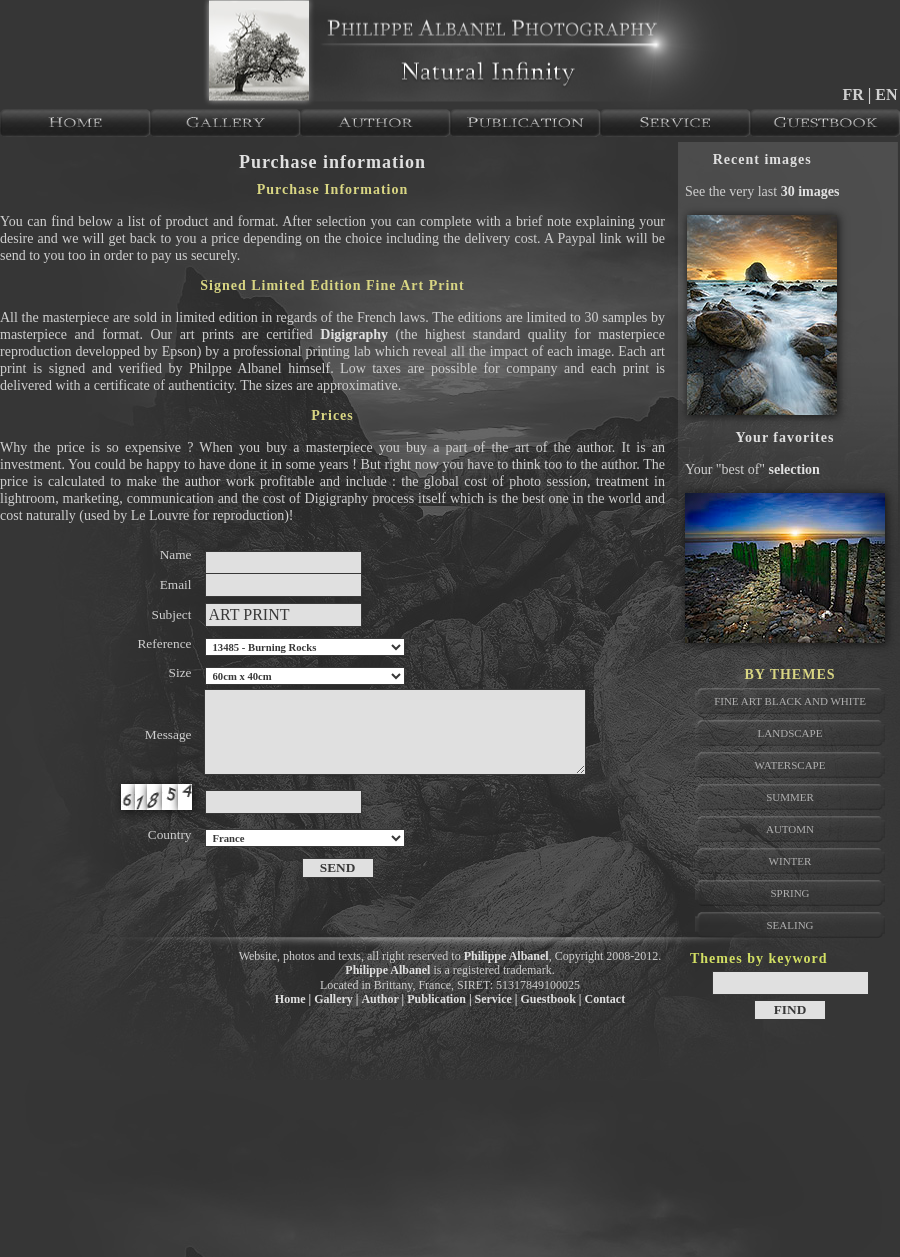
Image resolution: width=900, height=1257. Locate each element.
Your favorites (785, 437)
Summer (790, 797)
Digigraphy (354, 334)
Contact (605, 999)
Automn (790, 829)
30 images (810, 191)
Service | (496, 999)
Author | (382, 999)
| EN (883, 94)
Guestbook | (551, 999)
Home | (293, 999)
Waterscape (790, 765)
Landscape (790, 733)
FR (854, 94)
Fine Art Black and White (790, 701)
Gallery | (336, 999)
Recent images (762, 159)
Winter (790, 861)
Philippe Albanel (506, 956)
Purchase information (332, 162)
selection (794, 469)
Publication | (439, 999)
